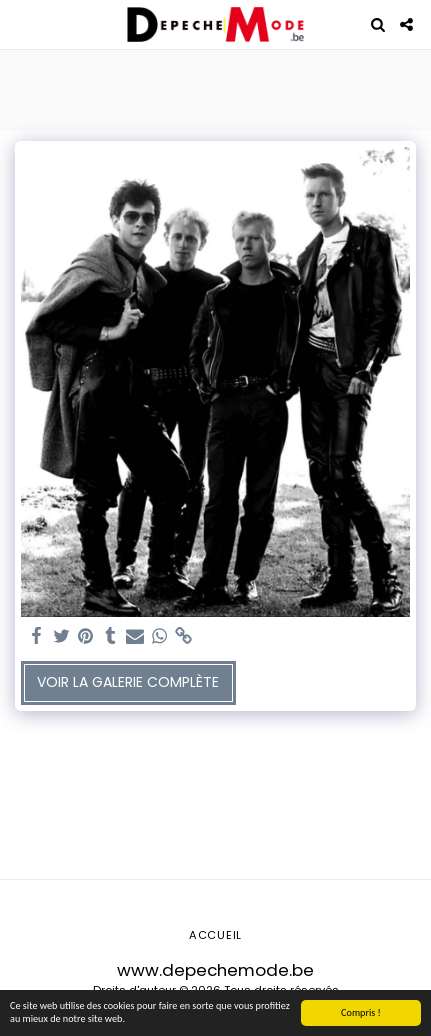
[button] (22, 24)
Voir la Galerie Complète (128, 682)
